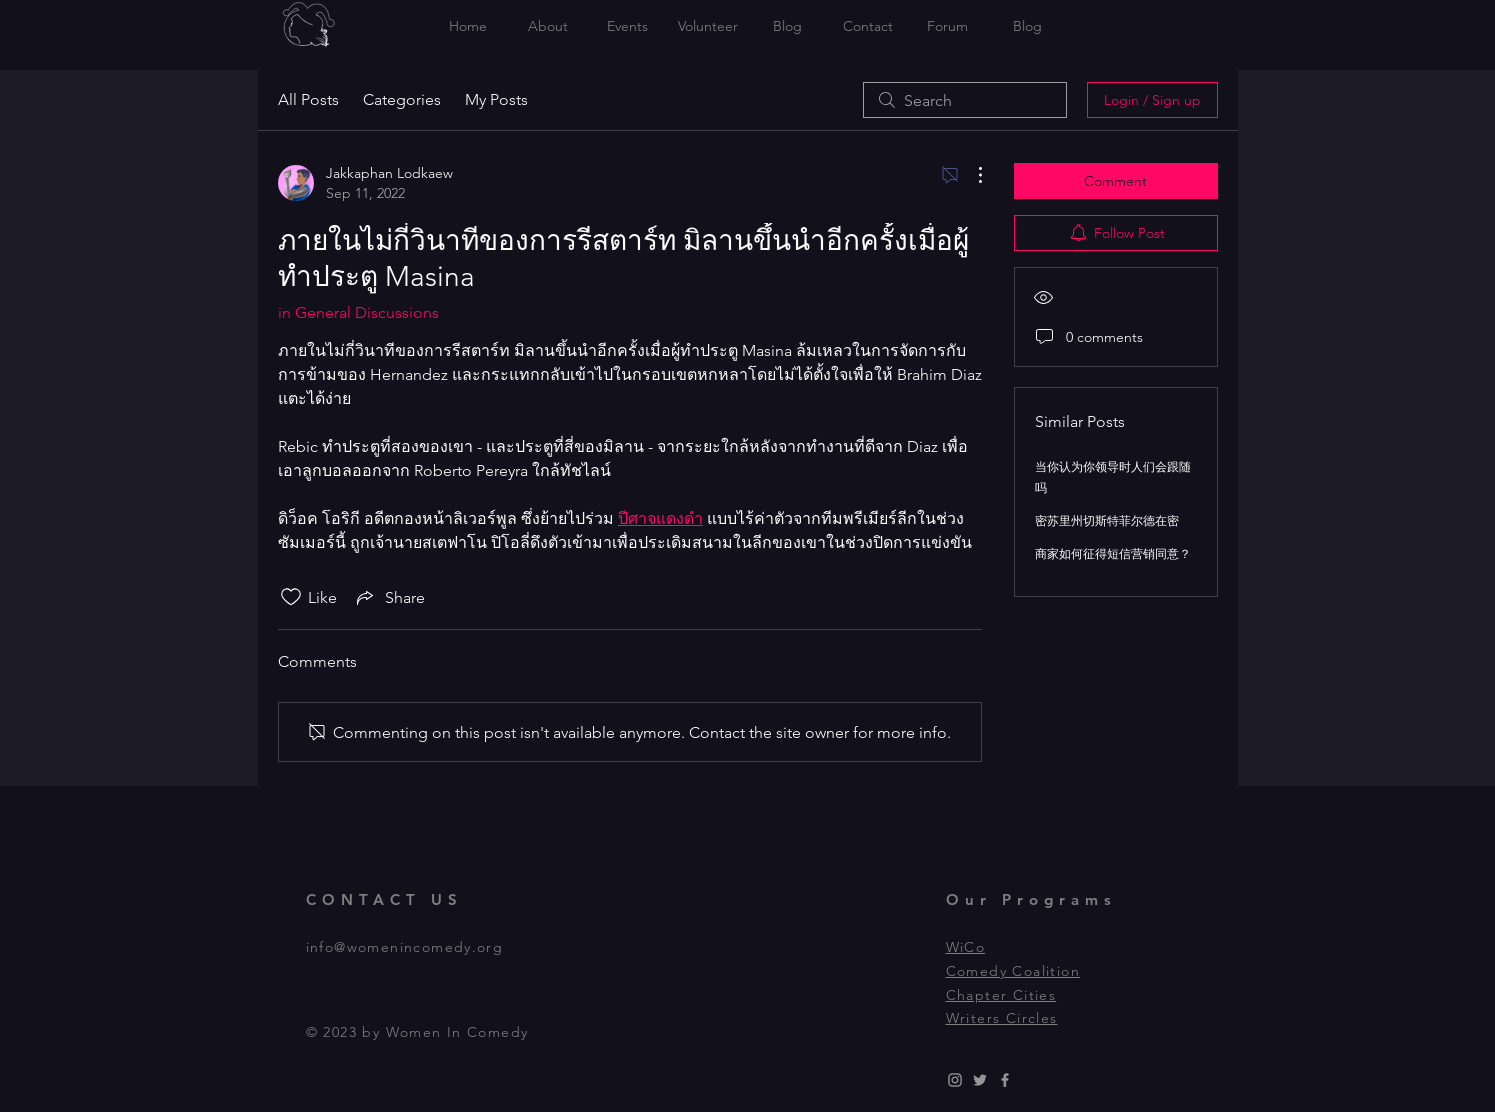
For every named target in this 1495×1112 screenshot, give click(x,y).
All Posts (308, 99)
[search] (965, 100)
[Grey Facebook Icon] (1005, 1080)
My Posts (496, 99)
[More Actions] (970, 175)
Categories (402, 99)
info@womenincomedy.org (405, 947)
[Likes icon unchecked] (291, 597)
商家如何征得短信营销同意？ (1113, 553)
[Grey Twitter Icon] (980, 1080)
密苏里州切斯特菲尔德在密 (1107, 520)
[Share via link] (389, 597)
